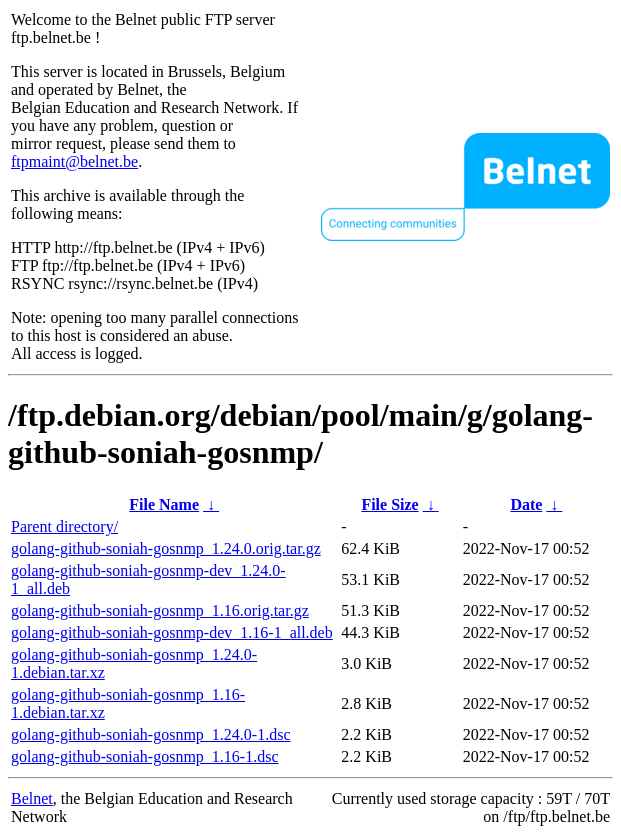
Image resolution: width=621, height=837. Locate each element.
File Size (389, 504)
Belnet (32, 798)
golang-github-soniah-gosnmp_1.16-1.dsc (145, 756)
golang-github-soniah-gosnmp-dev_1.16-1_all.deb (172, 632)
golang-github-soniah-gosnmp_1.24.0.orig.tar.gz (166, 548)
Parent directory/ (64, 526)
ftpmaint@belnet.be (74, 161)
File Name (164, 504)
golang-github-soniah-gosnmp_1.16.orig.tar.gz (160, 610)
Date (526, 504)
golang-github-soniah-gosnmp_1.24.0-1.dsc (151, 734)
